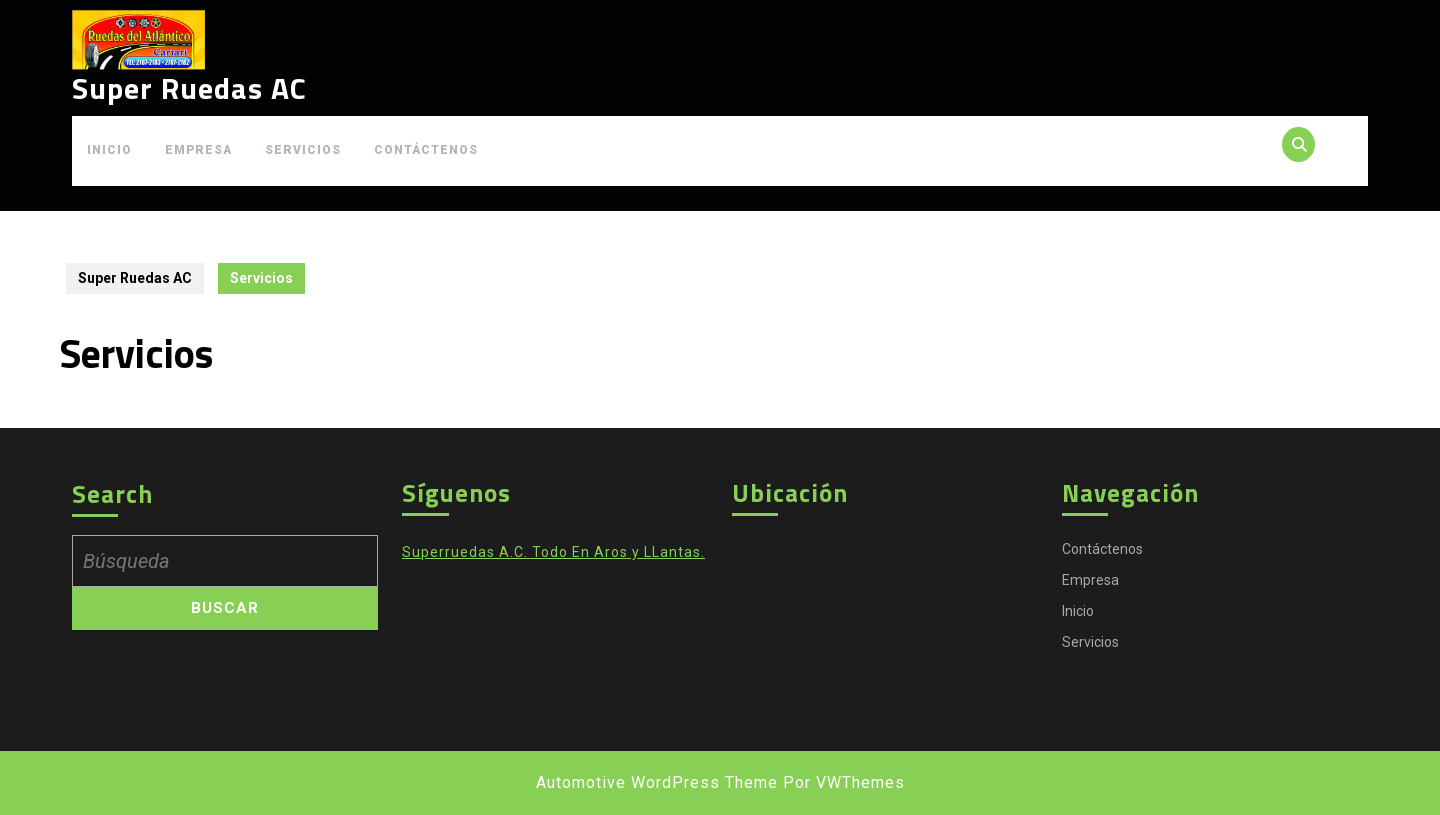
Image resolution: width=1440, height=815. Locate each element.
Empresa (198, 150)
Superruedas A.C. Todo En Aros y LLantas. (553, 552)
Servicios (303, 150)
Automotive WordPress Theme (657, 782)
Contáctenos (426, 150)
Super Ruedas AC (189, 88)
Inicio (109, 150)
